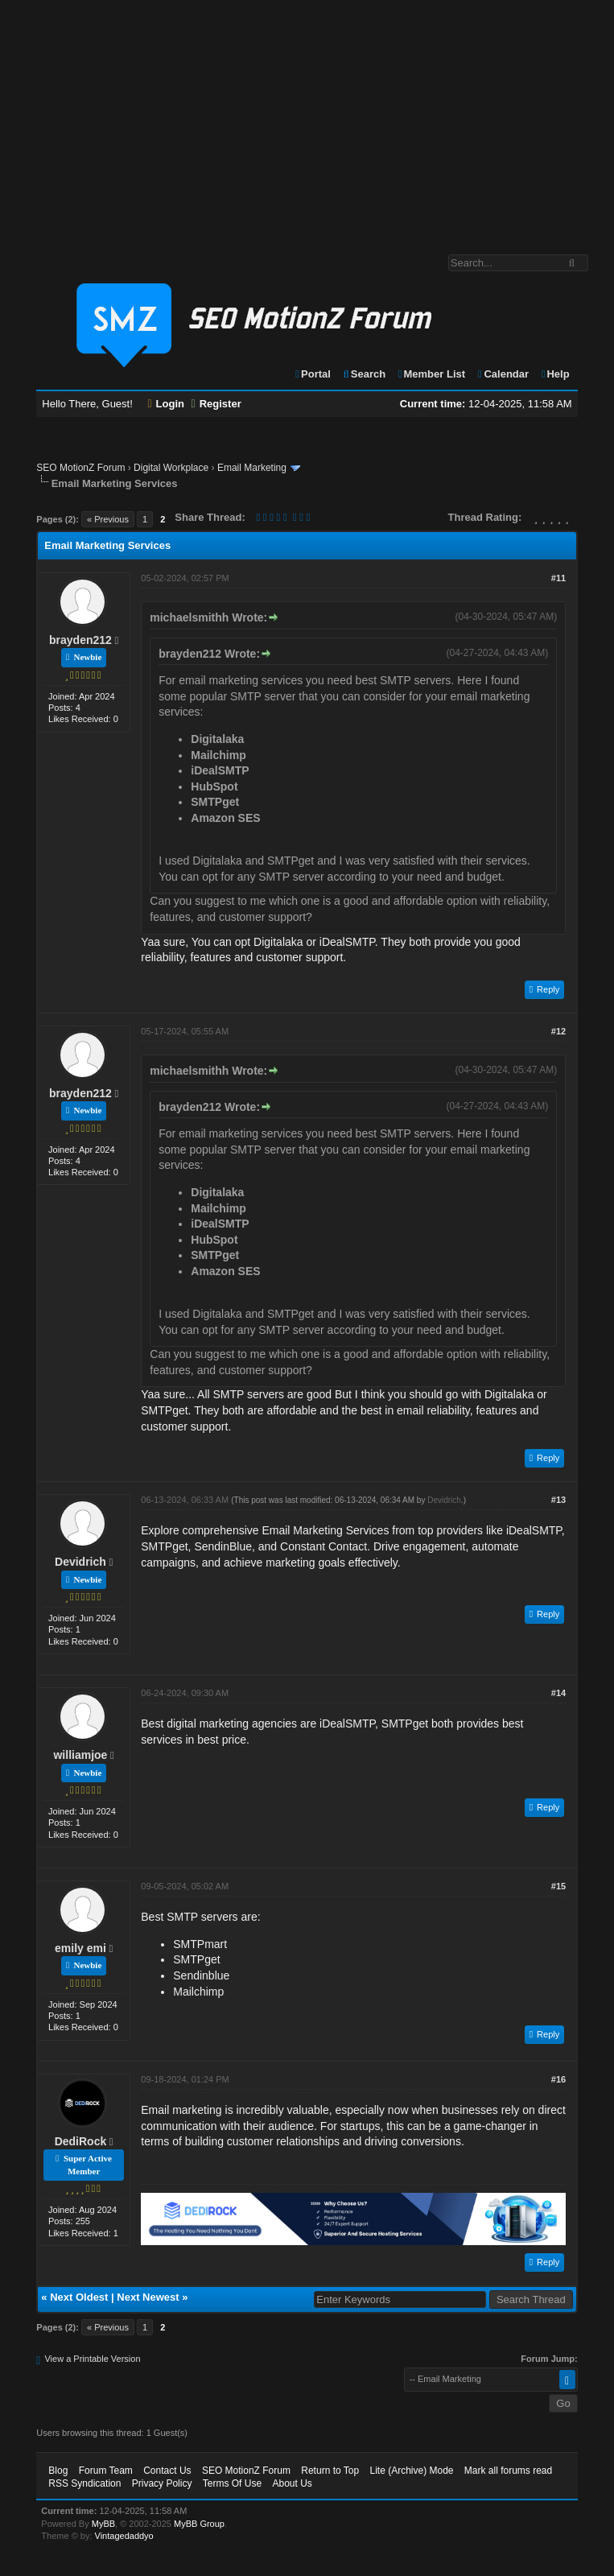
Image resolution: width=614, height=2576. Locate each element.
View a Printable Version (92, 2358)
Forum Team (106, 2470)
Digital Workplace (171, 467)
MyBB (103, 2524)
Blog (58, 2470)
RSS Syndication (84, 2483)
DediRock (81, 2141)
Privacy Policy (162, 2483)
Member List (431, 374)
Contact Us (167, 2470)
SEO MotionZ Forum (80, 467)
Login (165, 404)
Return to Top (330, 2470)
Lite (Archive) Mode (411, 2470)
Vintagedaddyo (124, 2536)
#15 (558, 1886)
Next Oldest (79, 2297)
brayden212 (80, 640)
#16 (558, 2079)
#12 (558, 1031)
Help (555, 374)
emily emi (80, 1948)
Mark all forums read (508, 2470)
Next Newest (148, 2297)
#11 (558, 578)
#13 (558, 1500)
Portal (312, 374)
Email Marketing (251, 467)
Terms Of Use (232, 2483)
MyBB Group (199, 2524)
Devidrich (80, 1561)
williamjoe (80, 1754)
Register (216, 404)
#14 (558, 1693)
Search (364, 374)
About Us (291, 2483)
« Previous (108, 519)
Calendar (502, 374)
